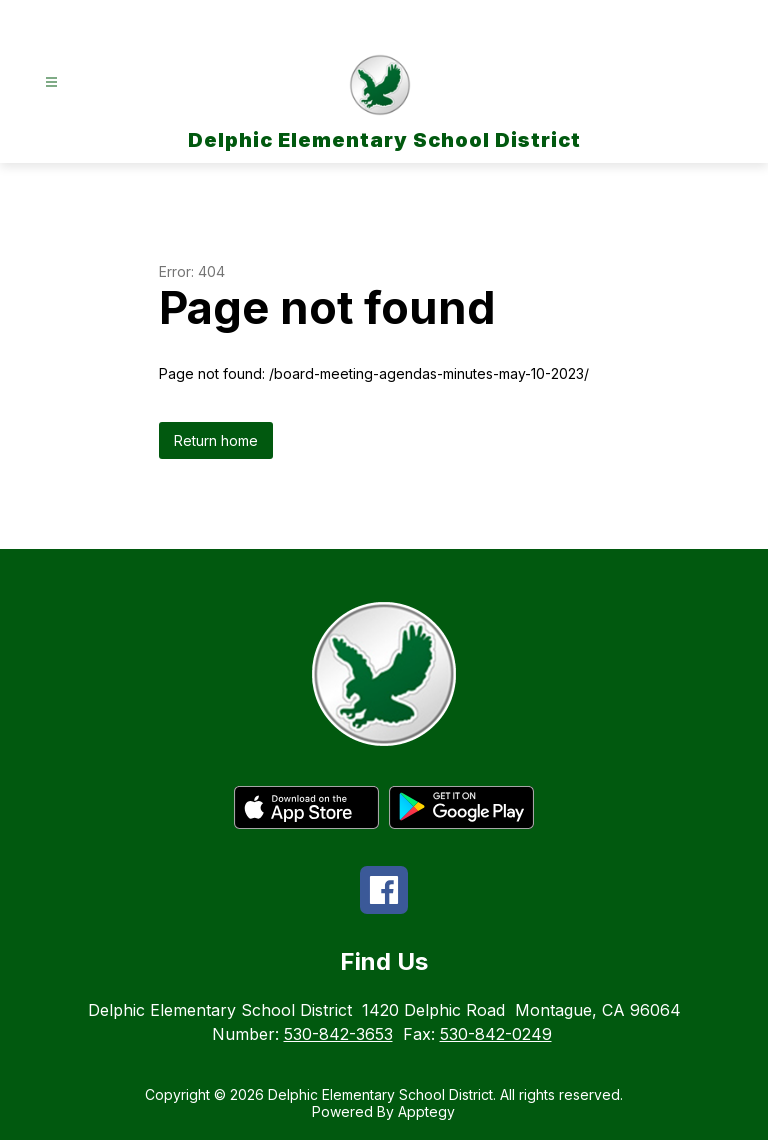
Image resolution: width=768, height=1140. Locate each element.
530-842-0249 (496, 1034)
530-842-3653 (338, 1034)
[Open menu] (51, 82)
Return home (216, 440)
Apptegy (426, 1111)
